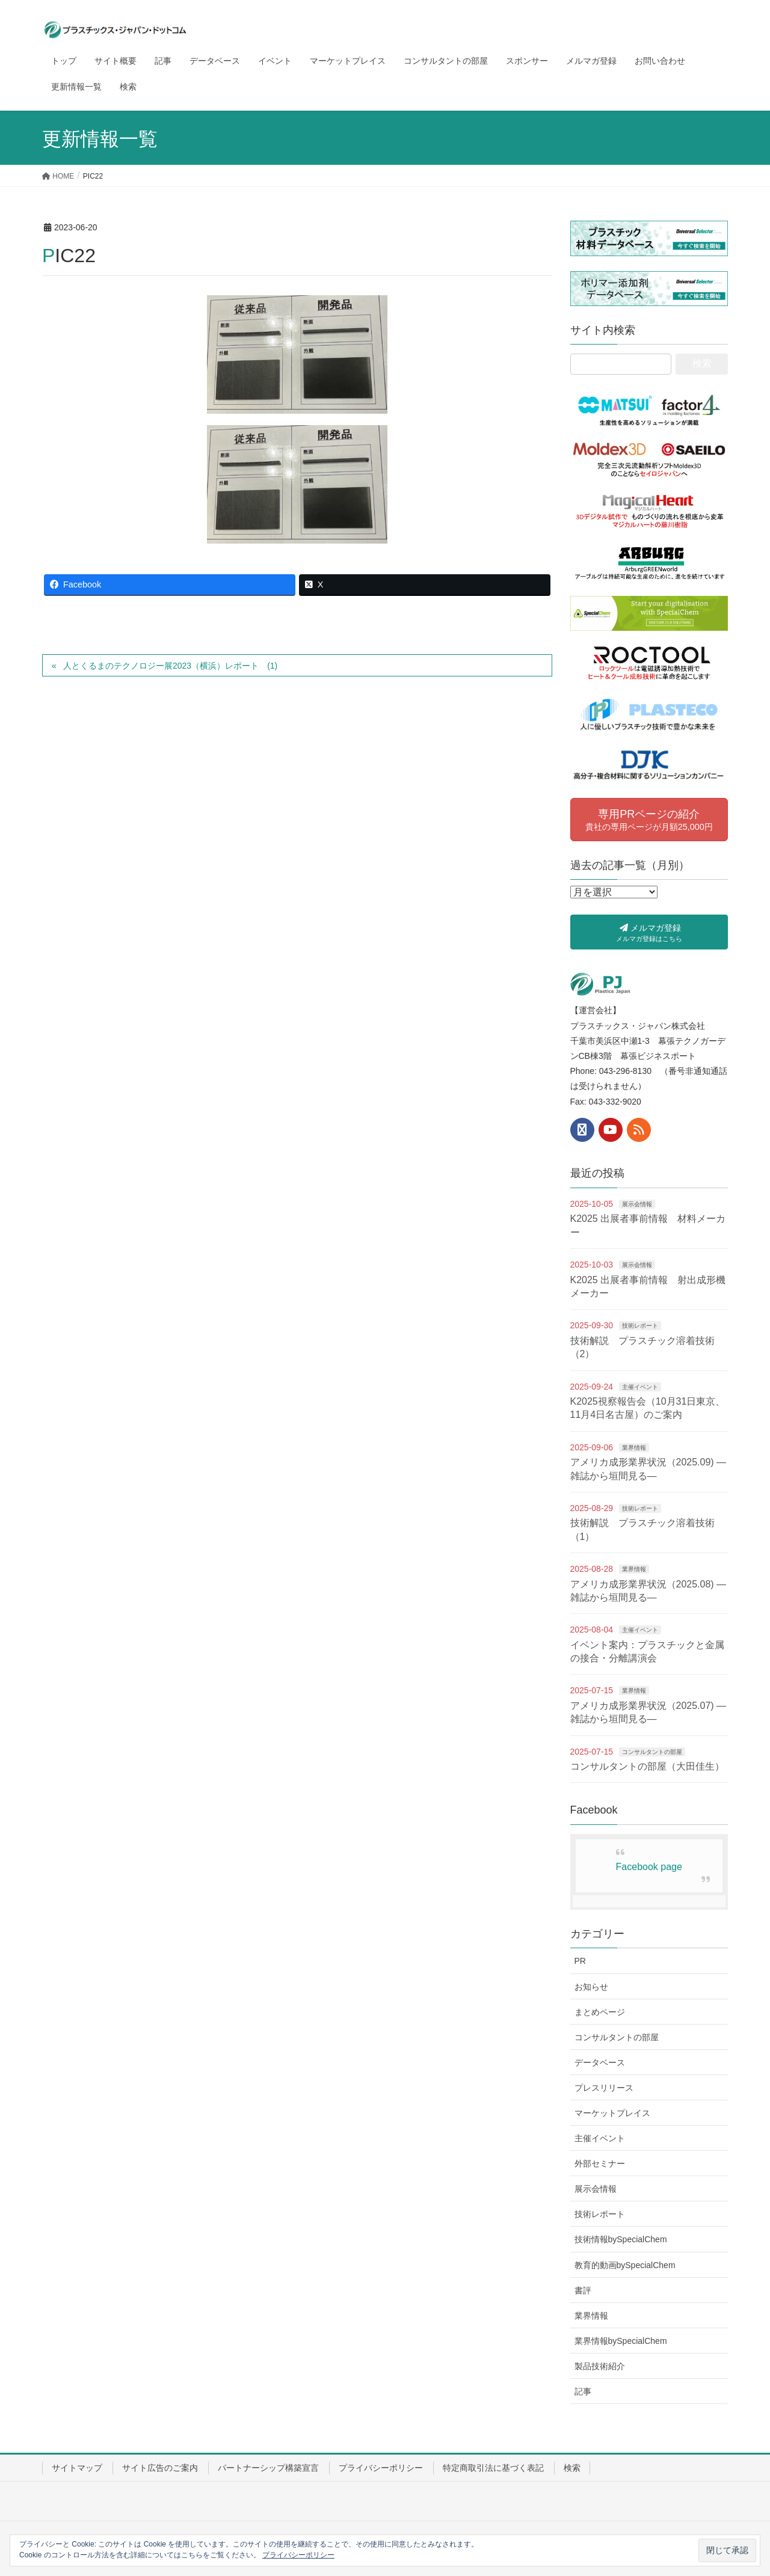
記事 (582, 2391)
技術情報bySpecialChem (620, 2239)
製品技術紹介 (599, 2366)
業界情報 (634, 1447)
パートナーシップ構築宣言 (268, 2468)
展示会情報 (637, 1204)
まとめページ (599, 2012)
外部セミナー (599, 2163)
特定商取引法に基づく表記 (493, 2468)
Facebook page (649, 1867)
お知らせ (591, 1987)
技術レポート (640, 1325)
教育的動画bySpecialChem (625, 2265)
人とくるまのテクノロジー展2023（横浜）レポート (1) (170, 665)
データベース (599, 2062)
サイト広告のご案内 (160, 2468)
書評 (582, 2290)
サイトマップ (77, 2468)
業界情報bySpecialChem (620, 2341)
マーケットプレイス (612, 2113)
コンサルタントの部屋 (652, 1752)
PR (580, 1961)
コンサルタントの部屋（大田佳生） (647, 1766)
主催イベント (640, 1387)
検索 (572, 2468)
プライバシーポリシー (381, 2468)
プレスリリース (603, 2088)
